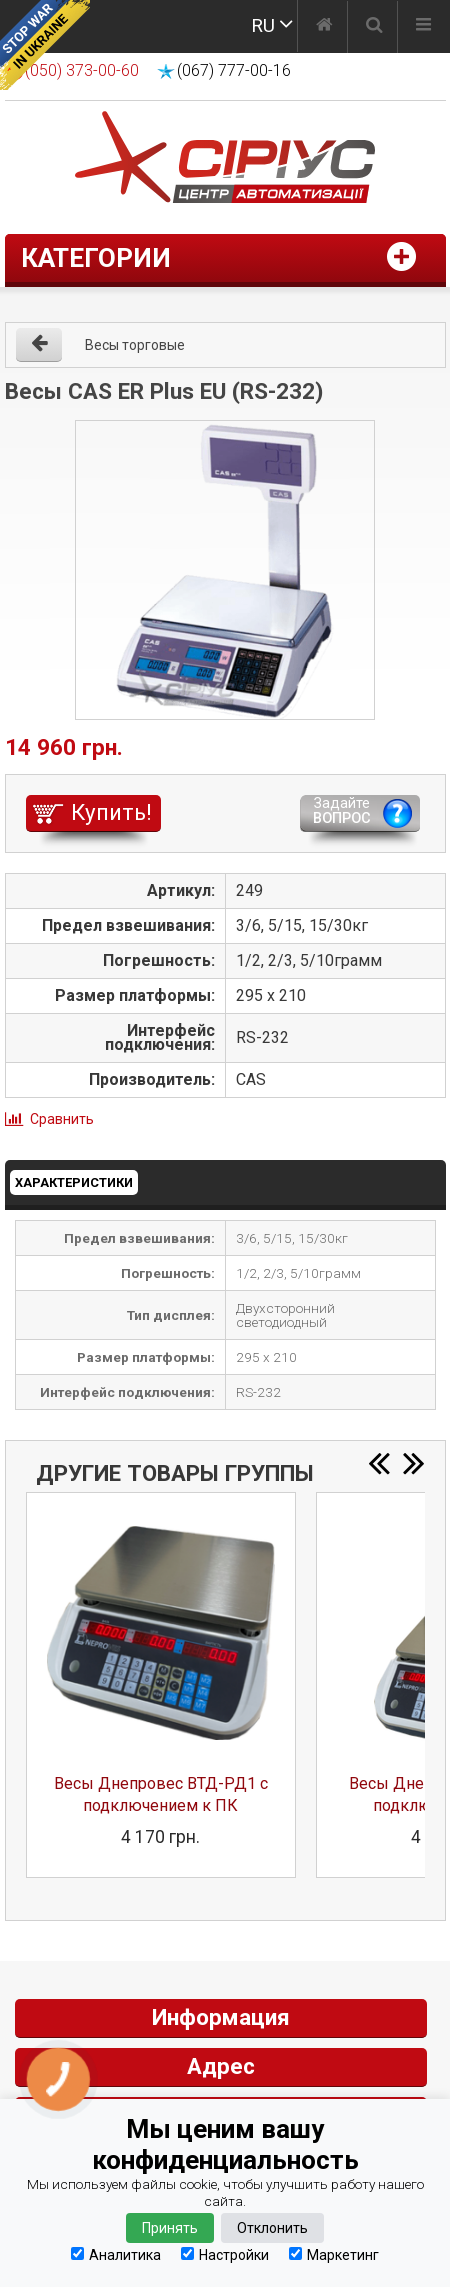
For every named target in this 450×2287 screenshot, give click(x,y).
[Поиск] (374, 27)
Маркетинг (334, 2254)
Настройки (225, 2254)
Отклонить (272, 2228)
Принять (170, 2228)
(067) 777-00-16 (234, 70)
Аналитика (116, 2254)
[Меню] (423, 27)
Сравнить (62, 1119)
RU (263, 25)
